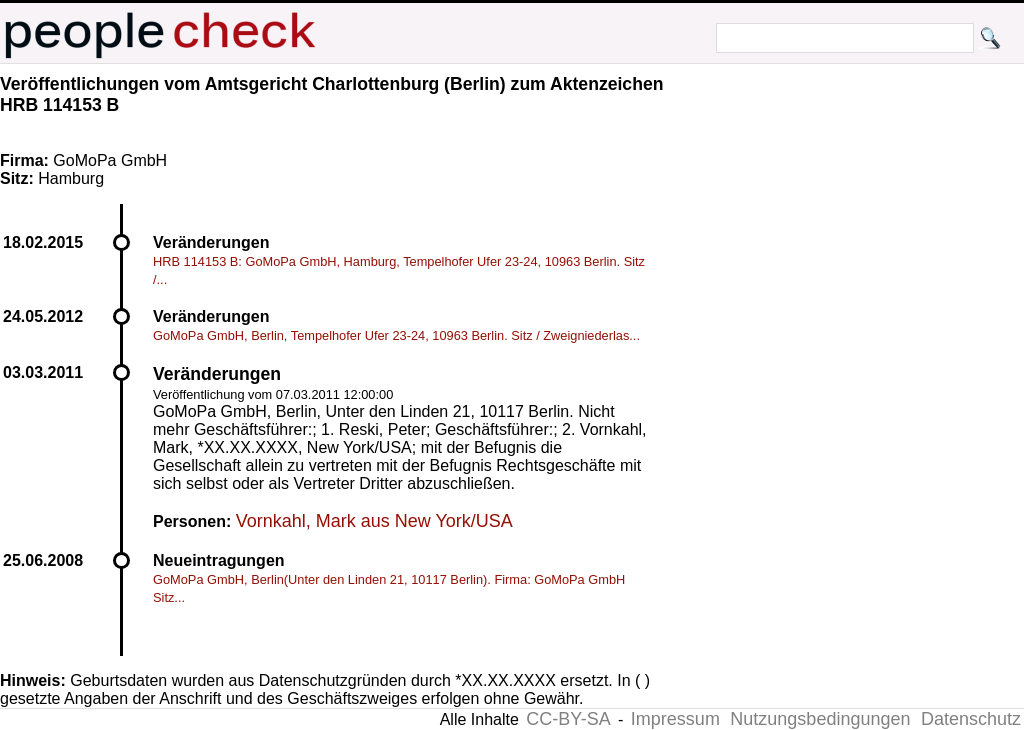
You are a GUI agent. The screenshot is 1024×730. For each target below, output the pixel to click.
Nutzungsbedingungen (820, 719)
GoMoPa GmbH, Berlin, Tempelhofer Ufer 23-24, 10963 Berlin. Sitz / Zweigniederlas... (396, 335)
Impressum (675, 719)
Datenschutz (971, 719)
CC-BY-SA (568, 719)
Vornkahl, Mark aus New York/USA (374, 521)
